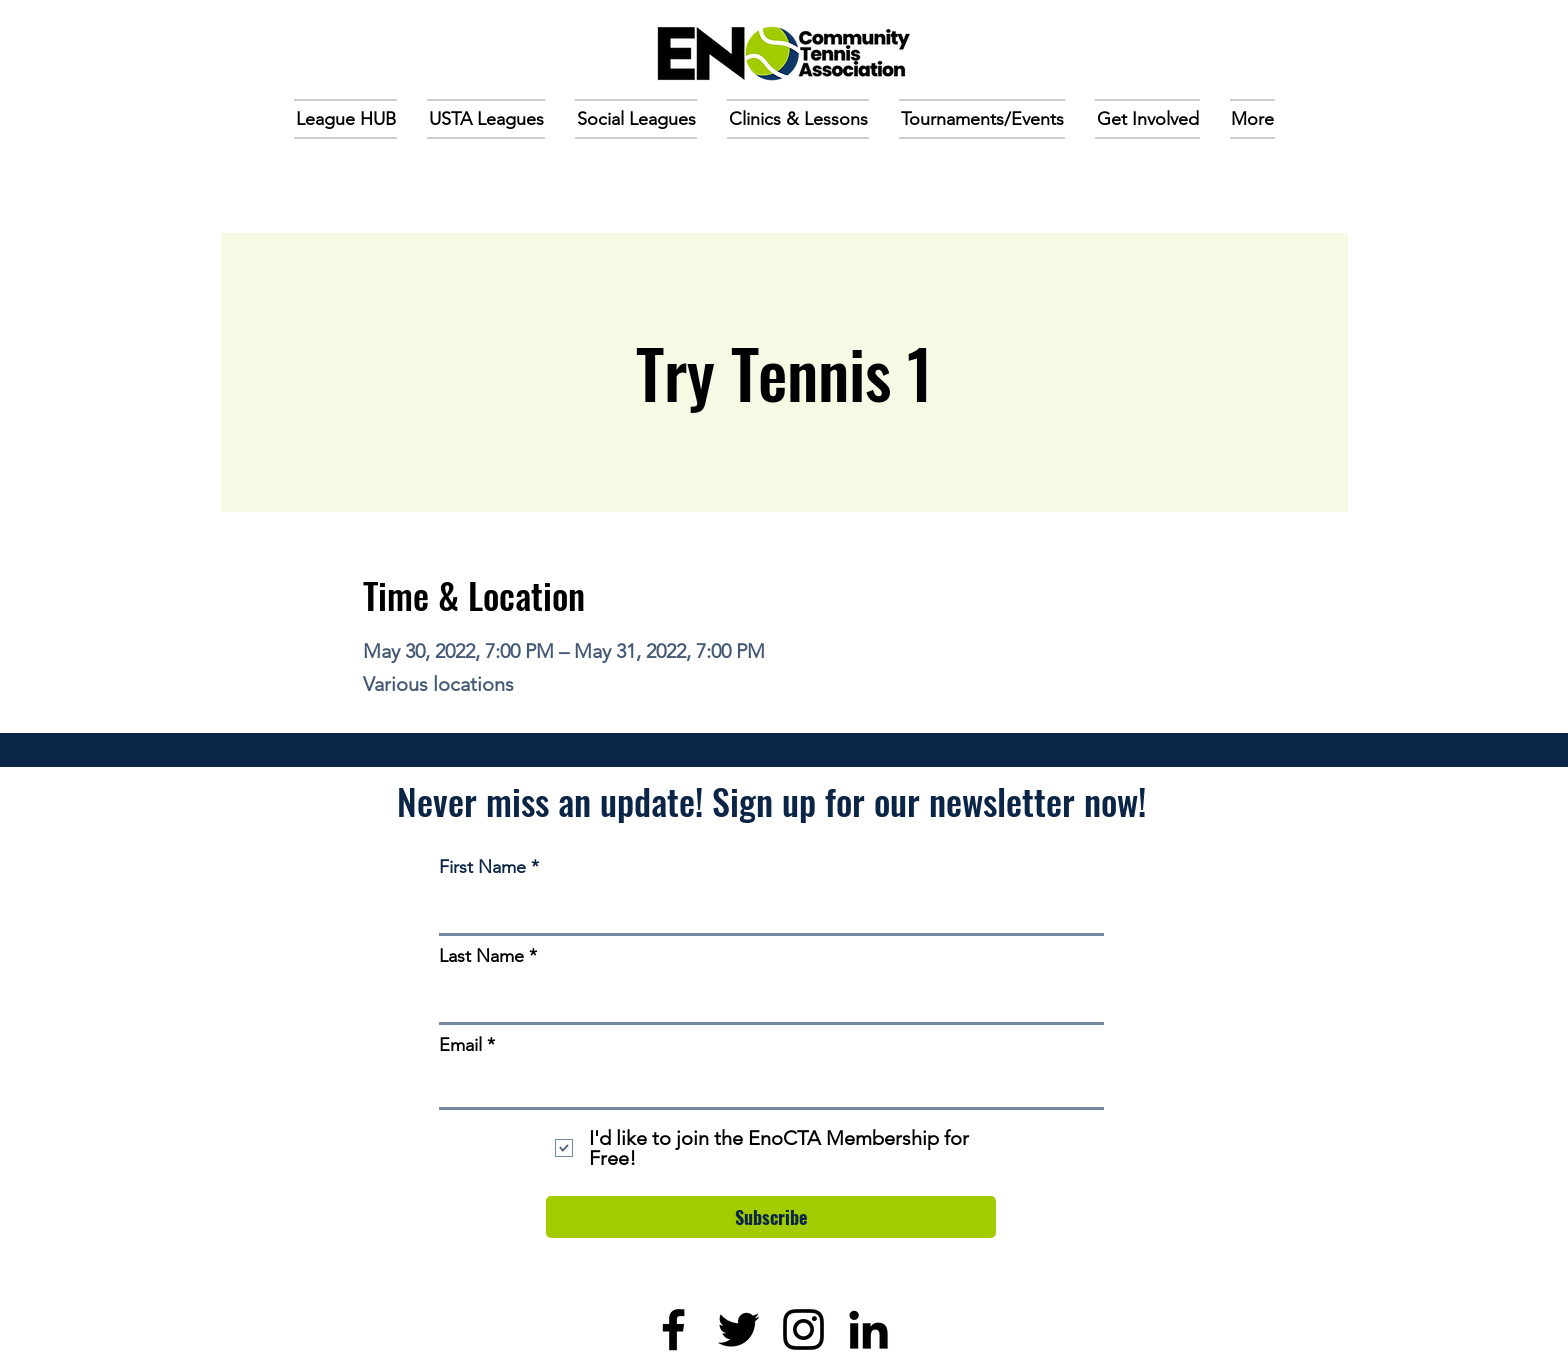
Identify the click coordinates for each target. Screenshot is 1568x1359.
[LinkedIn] (868, 1329)
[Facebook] (673, 1329)
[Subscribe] (771, 1217)
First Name (482, 867)
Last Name (481, 956)
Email (460, 1045)
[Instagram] (803, 1329)
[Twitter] (738, 1329)
